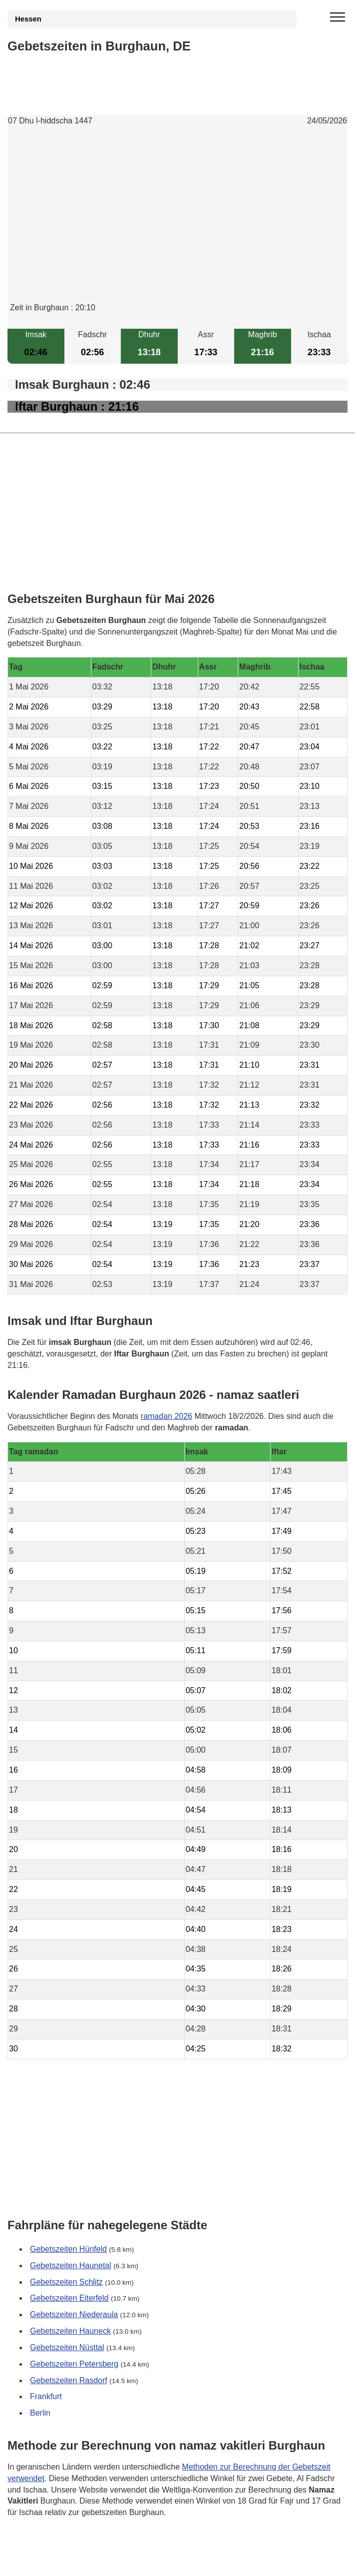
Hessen (28, 19)
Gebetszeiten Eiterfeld (69, 2298)
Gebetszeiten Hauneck (70, 2331)
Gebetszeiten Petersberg (74, 2363)
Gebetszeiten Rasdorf (68, 2380)
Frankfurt (46, 2396)
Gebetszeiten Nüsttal (67, 2347)
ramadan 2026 (166, 1416)
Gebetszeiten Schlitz (66, 2281)
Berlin (40, 2413)
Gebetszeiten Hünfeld (68, 2248)
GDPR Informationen (44, 2562)
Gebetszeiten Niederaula (74, 2314)
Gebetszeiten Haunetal (70, 2265)
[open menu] (337, 17)
